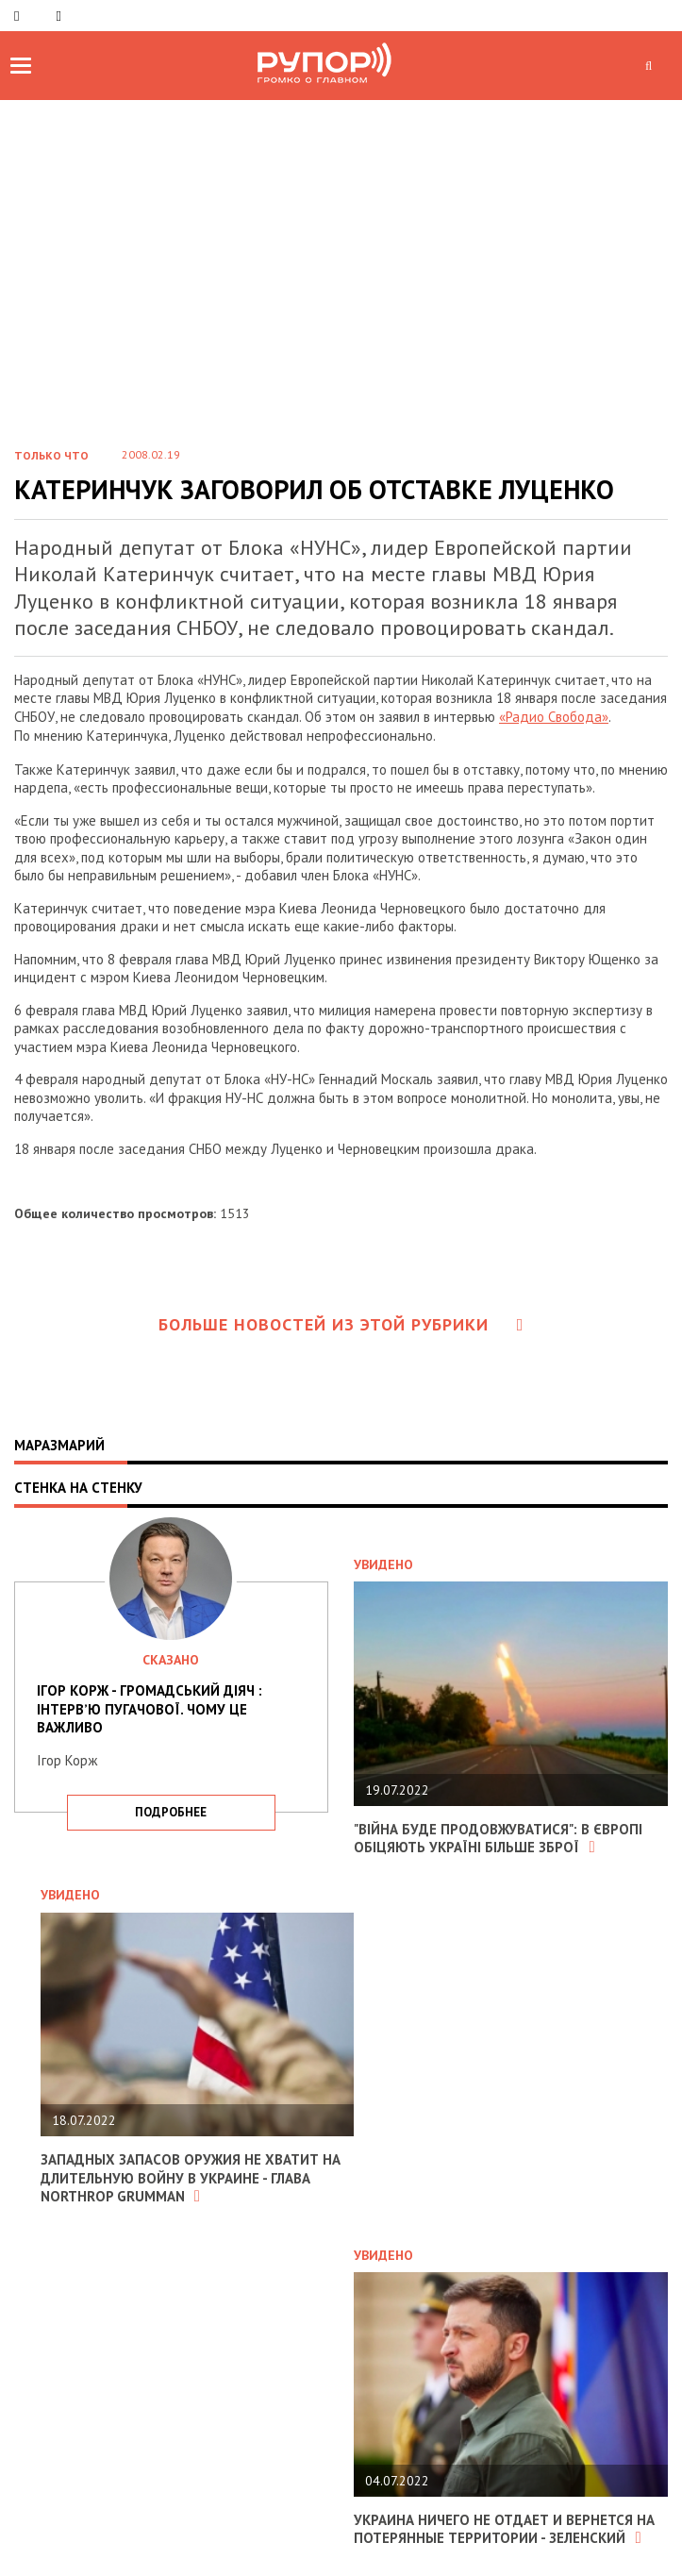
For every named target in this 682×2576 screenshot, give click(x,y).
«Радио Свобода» (553, 717)
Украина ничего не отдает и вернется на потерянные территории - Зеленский (504, 2529)
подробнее (171, 1812)
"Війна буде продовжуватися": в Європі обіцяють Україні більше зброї (498, 1838)
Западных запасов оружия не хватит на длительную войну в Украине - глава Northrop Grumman (191, 2177)
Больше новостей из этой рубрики (341, 1324)
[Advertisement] (341, 289)
